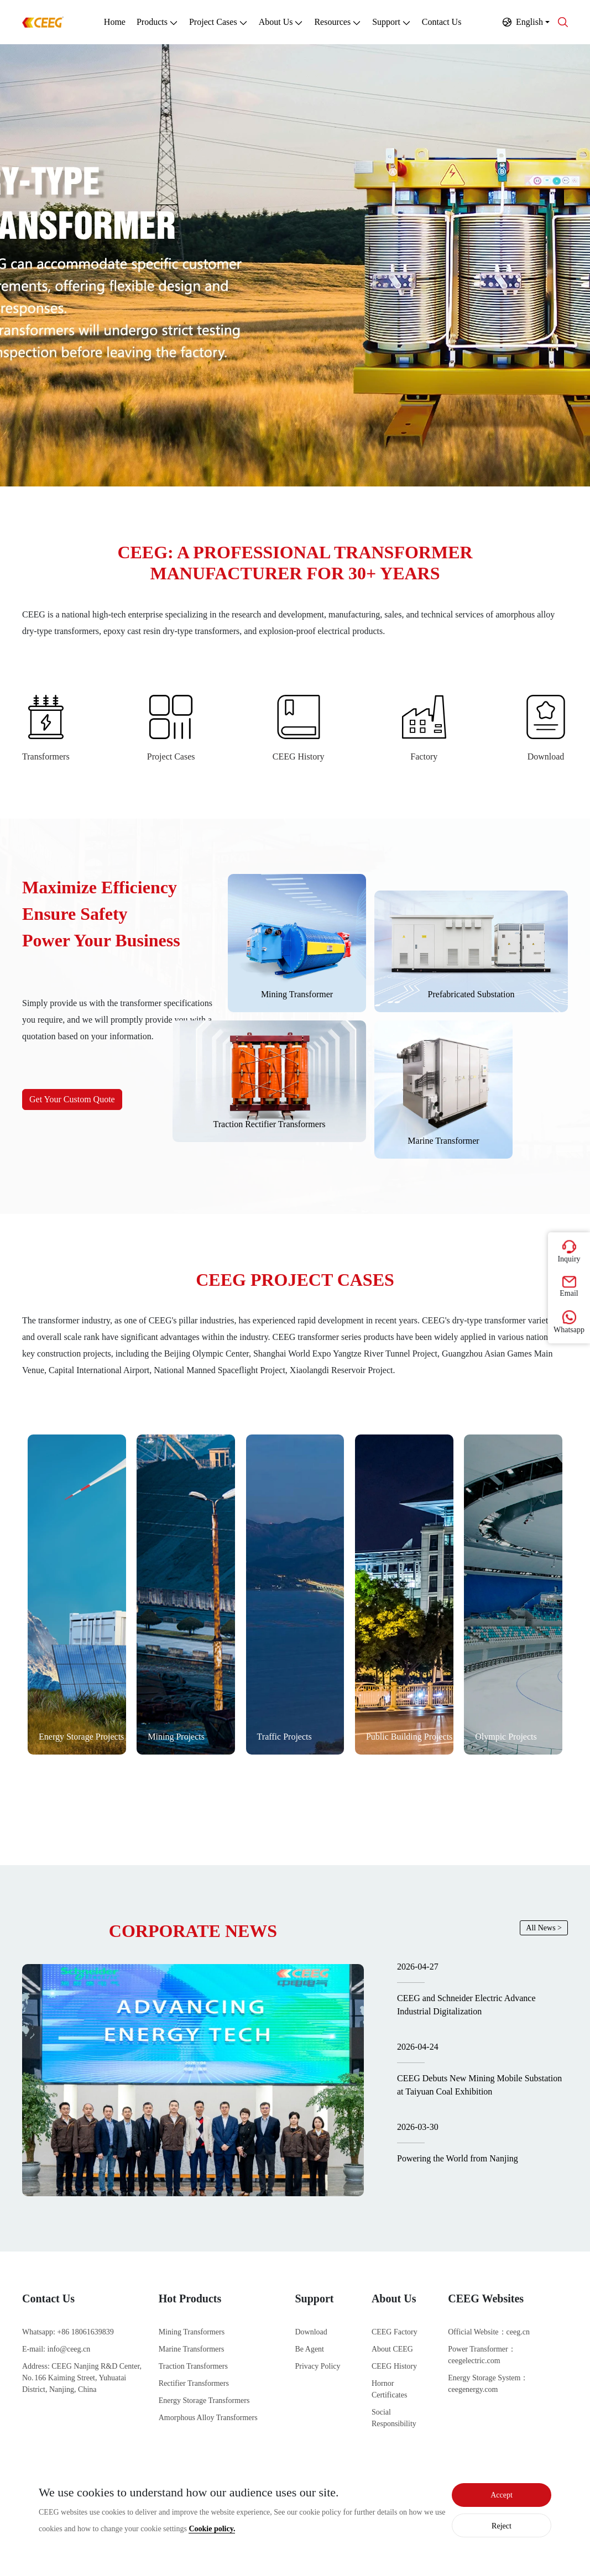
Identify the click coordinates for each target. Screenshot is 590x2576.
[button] (526, 22)
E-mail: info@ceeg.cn (56, 2349)
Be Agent (310, 2349)
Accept (501, 2495)
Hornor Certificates (390, 2389)
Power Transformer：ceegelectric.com (482, 2355)
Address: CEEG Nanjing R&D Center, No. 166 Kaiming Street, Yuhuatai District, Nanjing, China (82, 2378)
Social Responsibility (394, 2418)
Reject (501, 2526)
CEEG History (394, 2366)
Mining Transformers (191, 2332)
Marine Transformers (191, 2349)
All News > (544, 1928)
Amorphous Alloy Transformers (208, 2417)
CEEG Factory (394, 2332)
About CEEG (392, 2349)
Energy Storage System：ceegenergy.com (488, 2384)
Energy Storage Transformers (204, 2400)
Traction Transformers (193, 2366)
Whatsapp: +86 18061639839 (68, 2332)
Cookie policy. (212, 2529)
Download (311, 2332)
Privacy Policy (318, 2366)
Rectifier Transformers (194, 2383)
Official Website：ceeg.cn (489, 2332)
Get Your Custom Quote (72, 1099)
